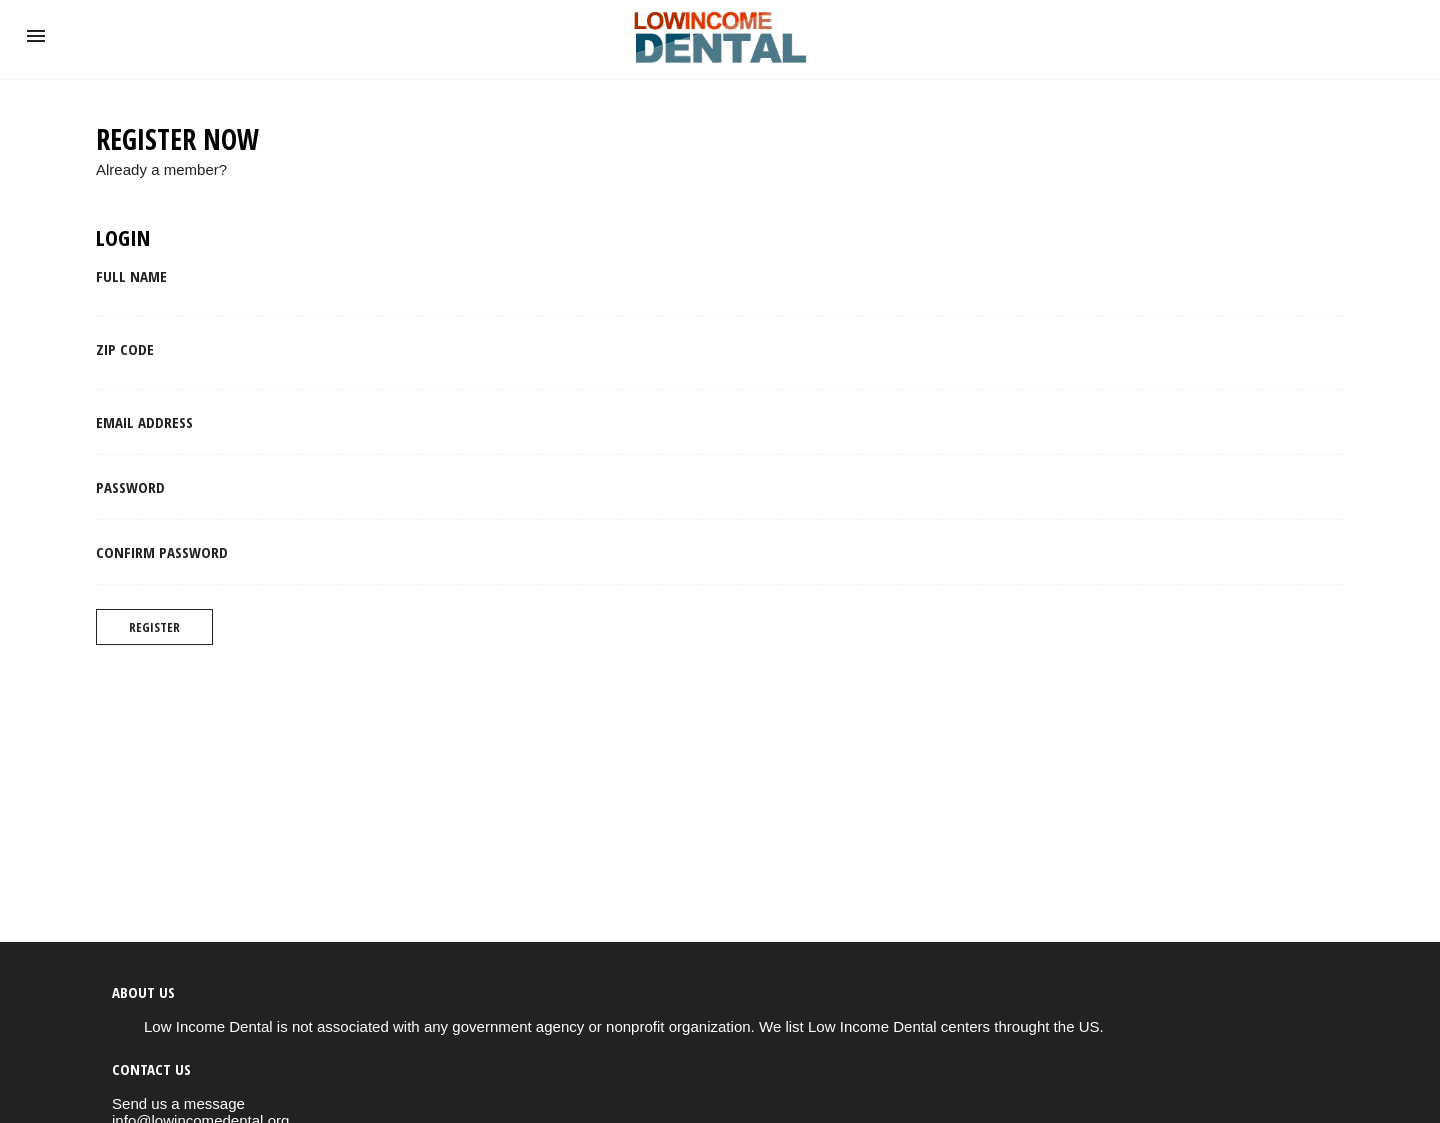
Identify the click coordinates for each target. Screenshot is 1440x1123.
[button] (36, 36)
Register (154, 627)
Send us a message (178, 1103)
